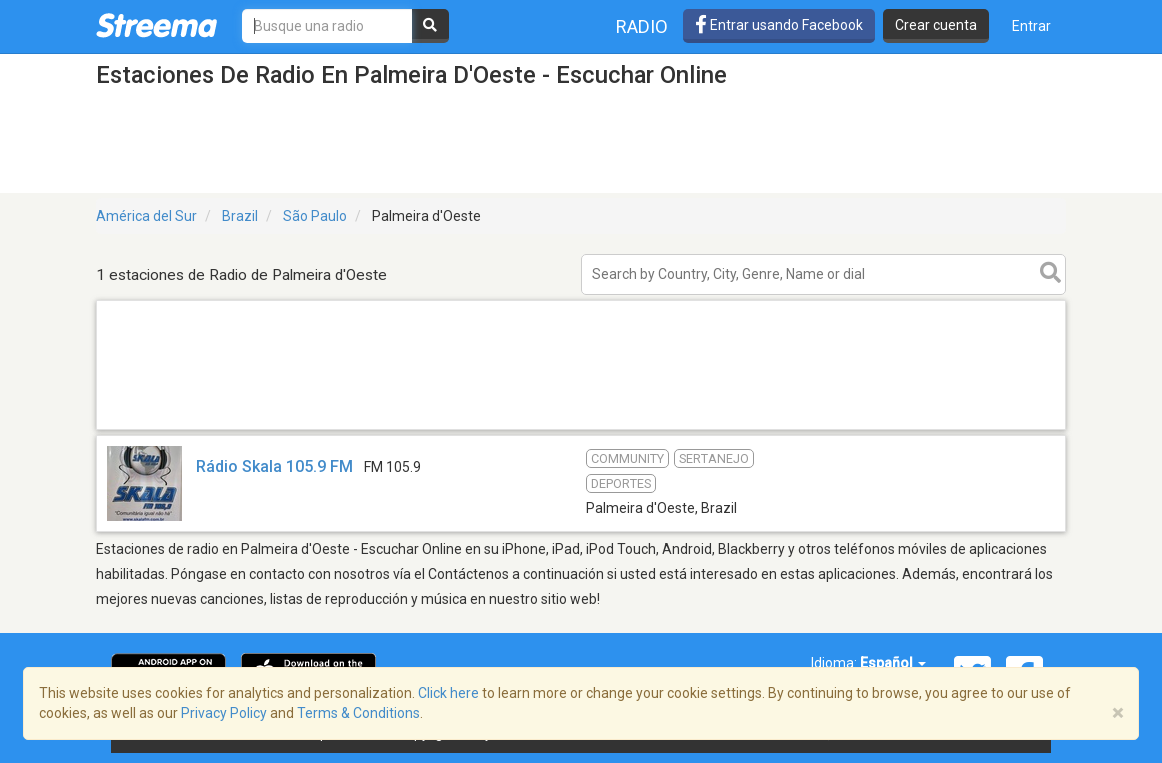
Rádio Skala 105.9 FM (274, 466)
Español (893, 663)
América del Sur (146, 216)
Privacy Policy (224, 713)
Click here (448, 693)
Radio (642, 26)
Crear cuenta (936, 25)
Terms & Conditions (358, 713)
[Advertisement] (581, 428)
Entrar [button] (1031, 26)
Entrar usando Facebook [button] (779, 25)
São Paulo (315, 216)
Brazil (240, 216)
